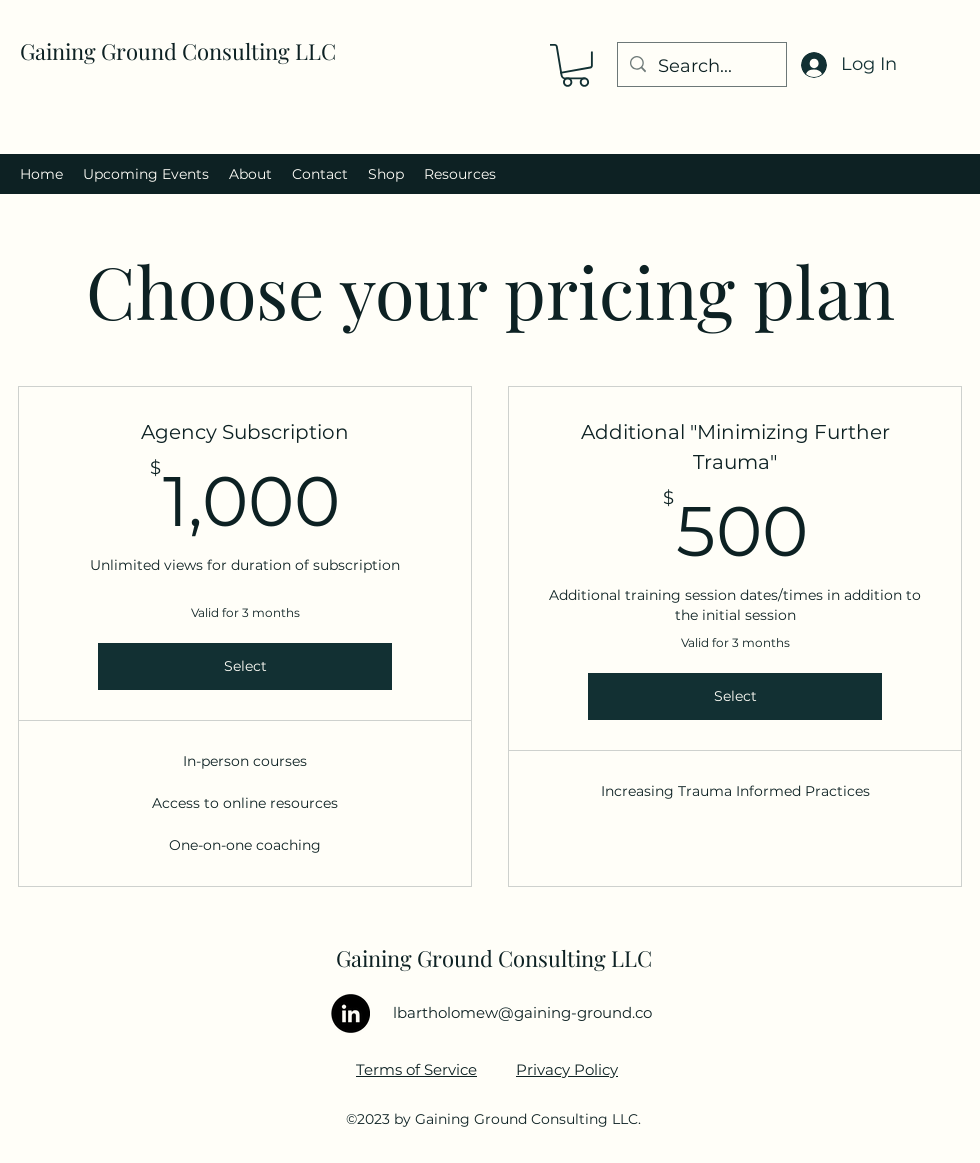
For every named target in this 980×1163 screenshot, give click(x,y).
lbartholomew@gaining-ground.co (522, 1012)
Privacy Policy (567, 1069)
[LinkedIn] (350, 1013)
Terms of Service (416, 1069)
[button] (575, 65)
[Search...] (701, 67)
